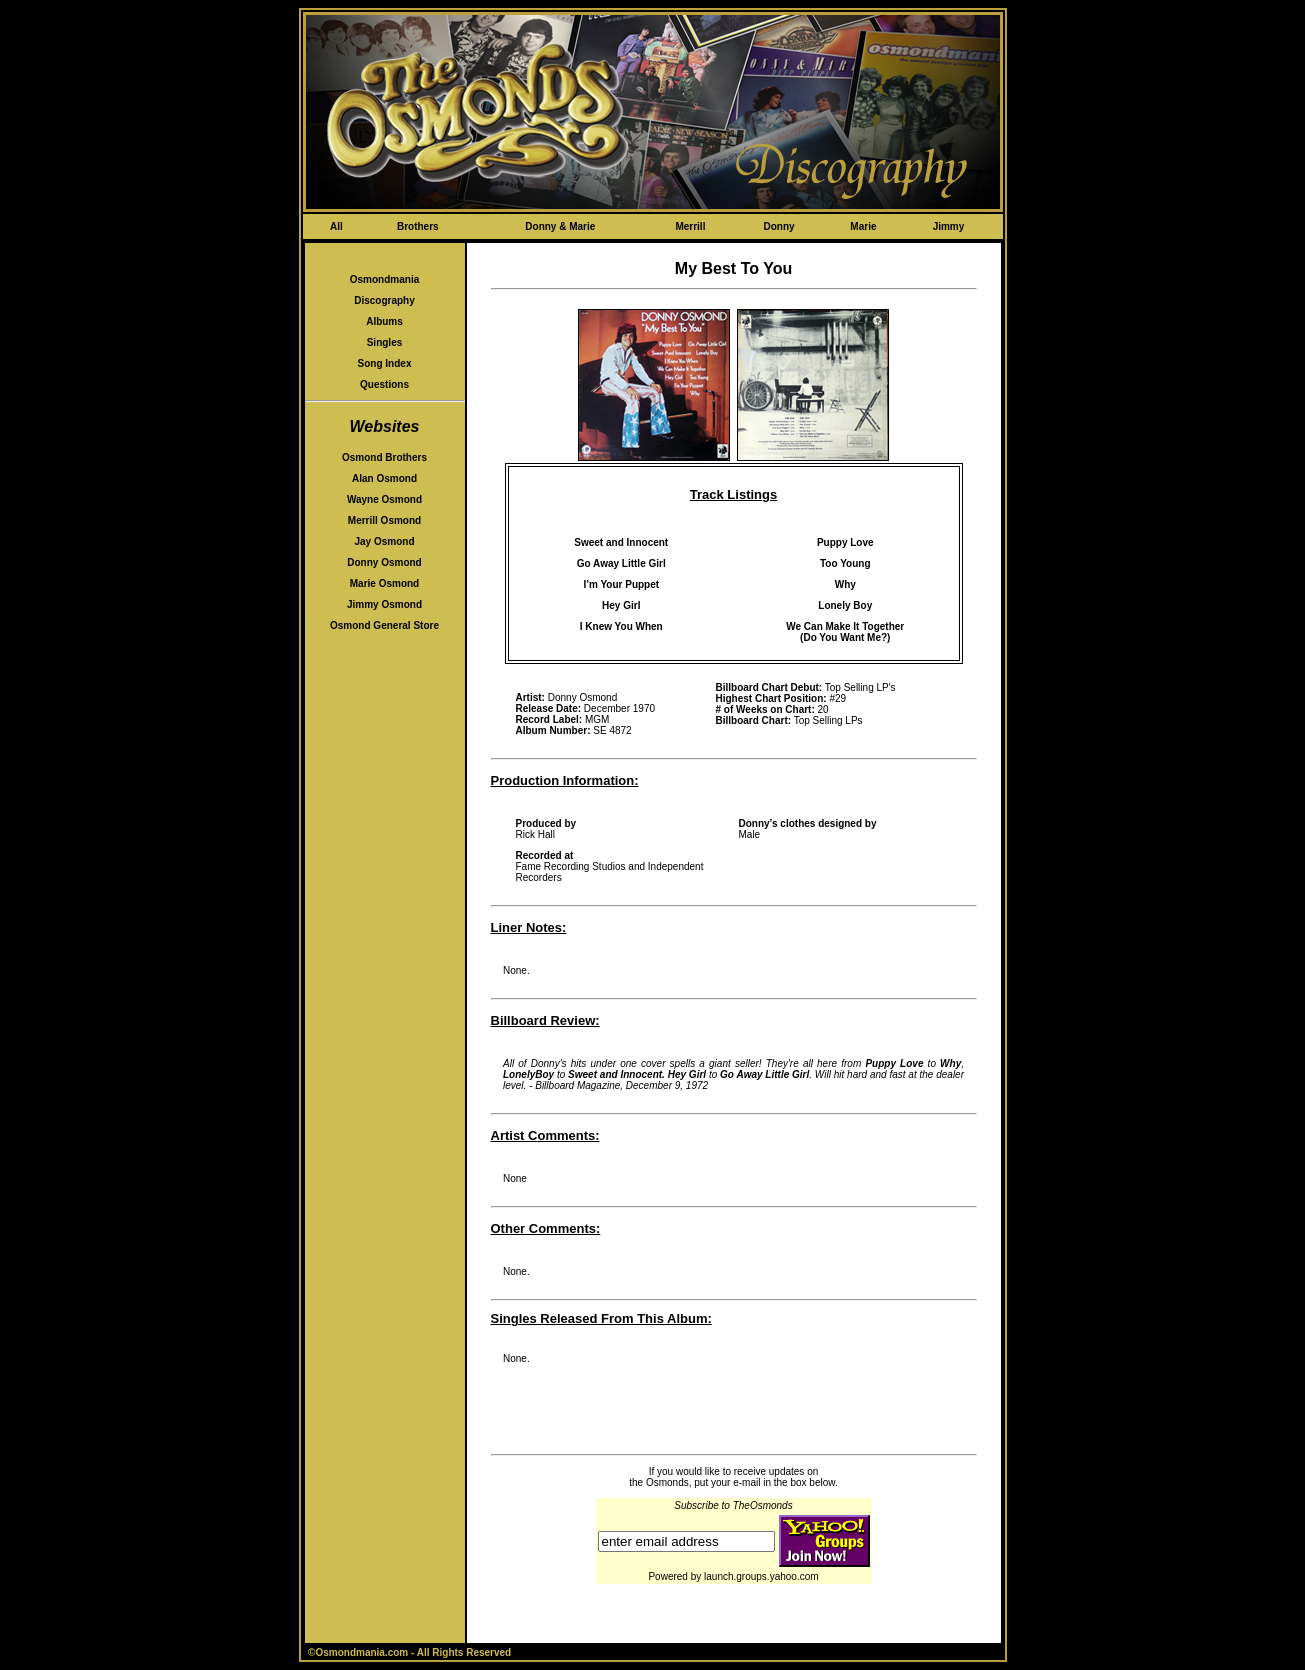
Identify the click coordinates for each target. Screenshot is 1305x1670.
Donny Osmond (384, 562)
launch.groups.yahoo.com (761, 1576)
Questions (384, 384)
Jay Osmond (384, 541)
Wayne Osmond (384, 499)
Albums (384, 321)
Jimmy (949, 226)
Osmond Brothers (384, 457)
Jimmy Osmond (384, 604)
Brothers (418, 226)
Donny (778, 226)
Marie (863, 226)
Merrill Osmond (384, 520)
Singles (385, 342)
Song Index (385, 363)
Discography (384, 300)
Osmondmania (384, 279)
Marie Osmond (384, 583)
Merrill (690, 226)
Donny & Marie (560, 226)
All (336, 226)
